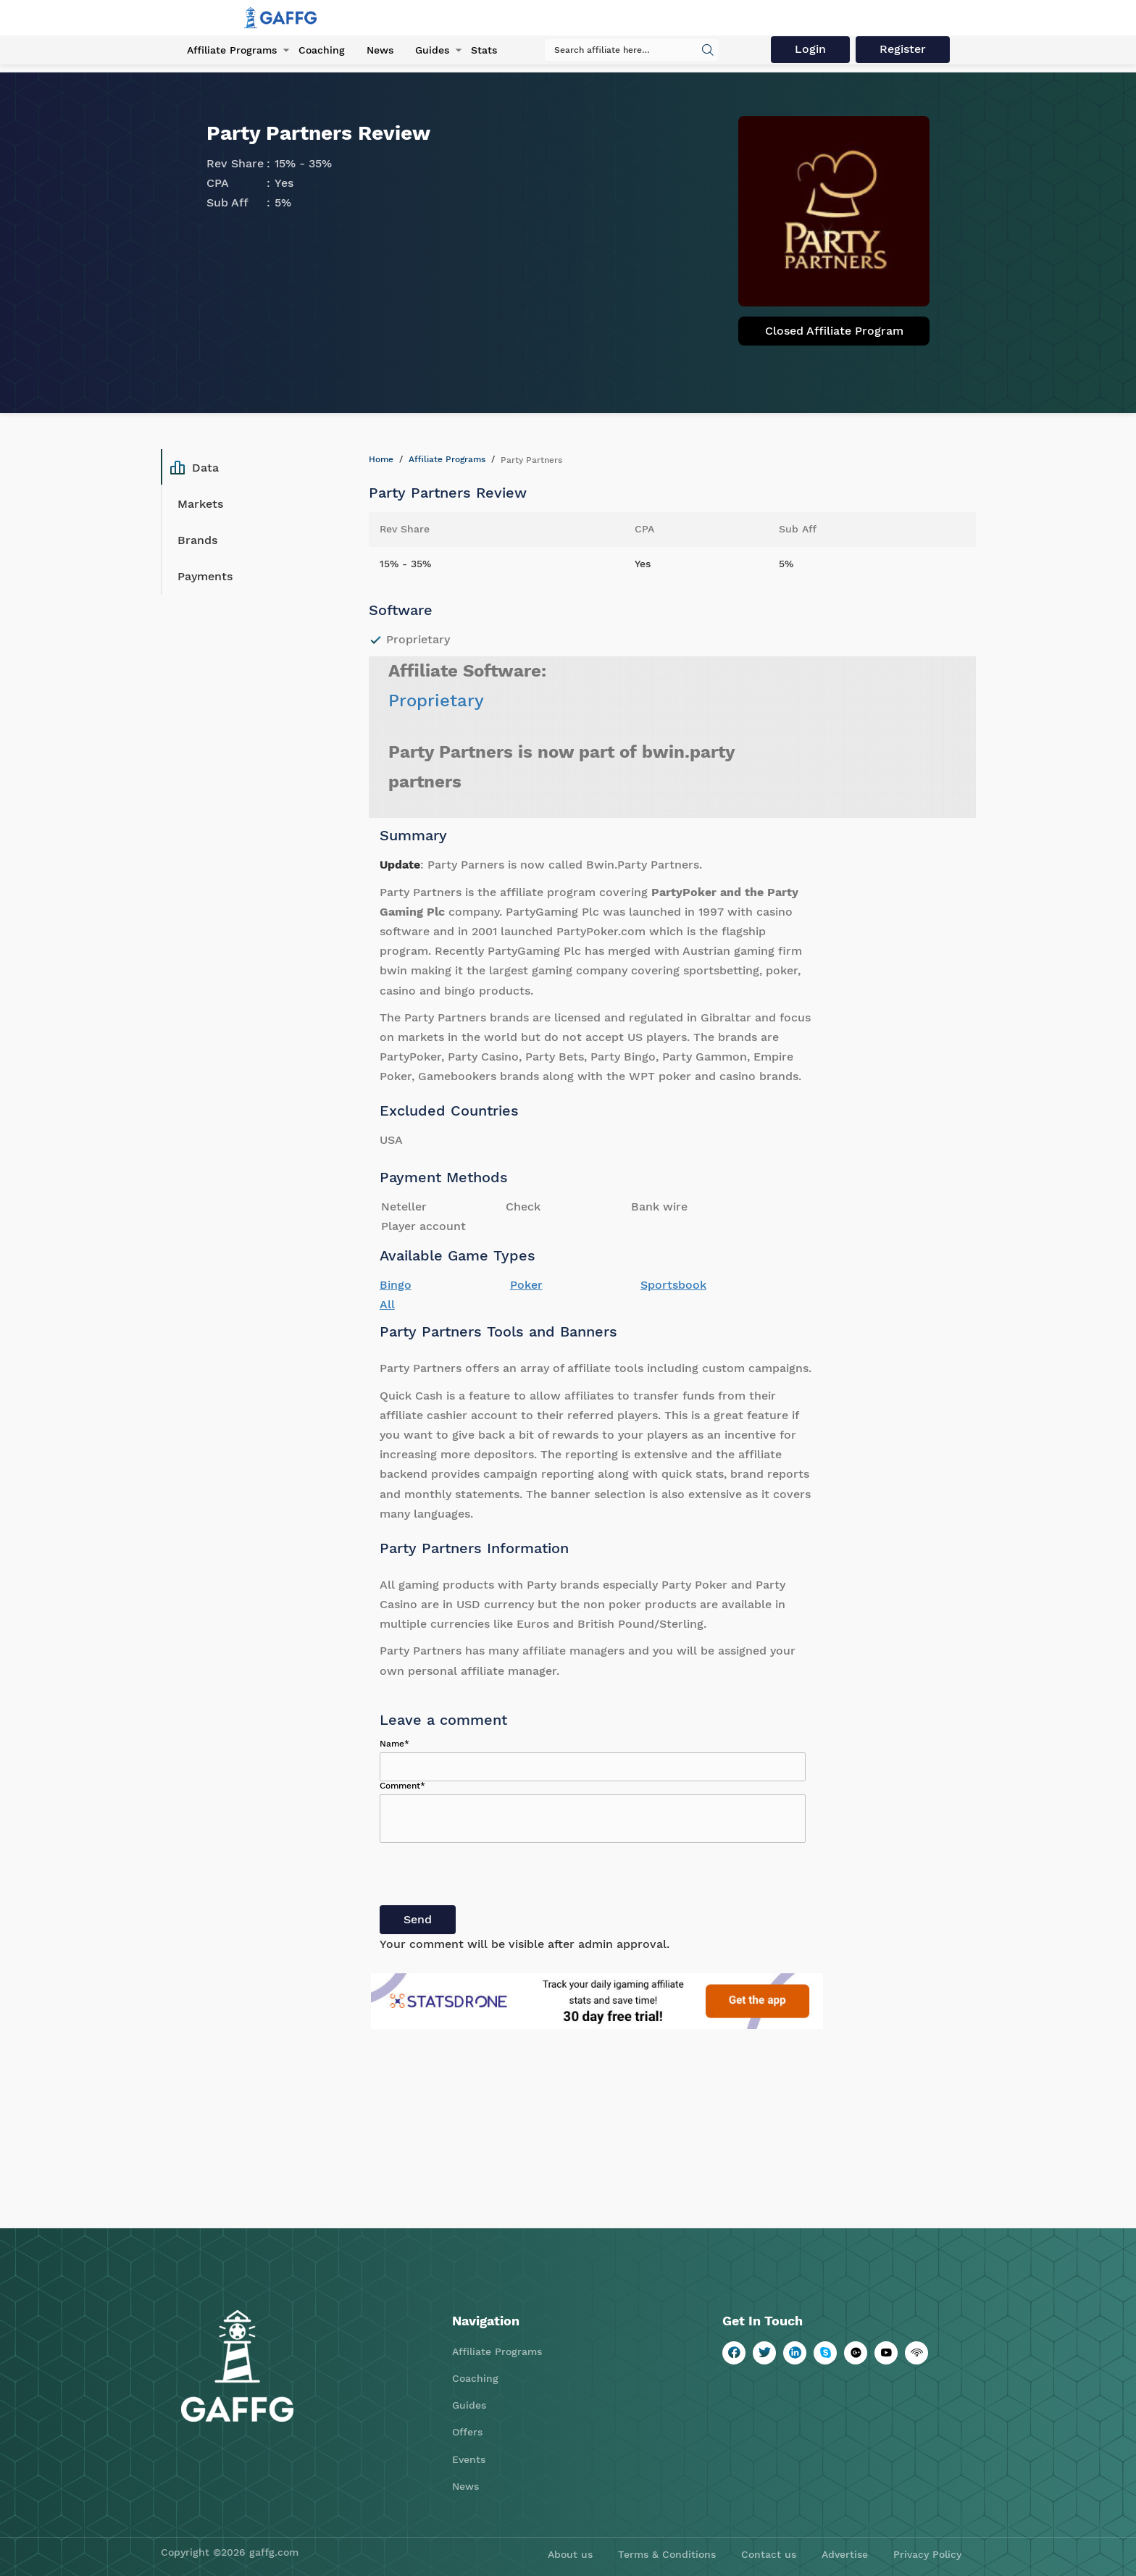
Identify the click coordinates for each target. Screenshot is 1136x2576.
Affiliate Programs (232, 50)
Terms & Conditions (667, 2554)
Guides (432, 50)
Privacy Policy (927, 2554)
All (387, 1304)
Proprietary (436, 700)
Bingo (396, 1285)
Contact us (768, 2554)
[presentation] (490, 1877)
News (380, 50)
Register (903, 49)
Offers (467, 2432)
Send (418, 1919)
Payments (205, 576)
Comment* (402, 1785)
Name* (394, 1743)
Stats (484, 50)
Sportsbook (673, 1285)
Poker (526, 1285)
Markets (200, 504)
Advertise (845, 2554)
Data (194, 467)
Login (810, 49)
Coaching (321, 50)
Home (381, 459)
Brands (197, 540)
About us (570, 2554)
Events (468, 2459)
